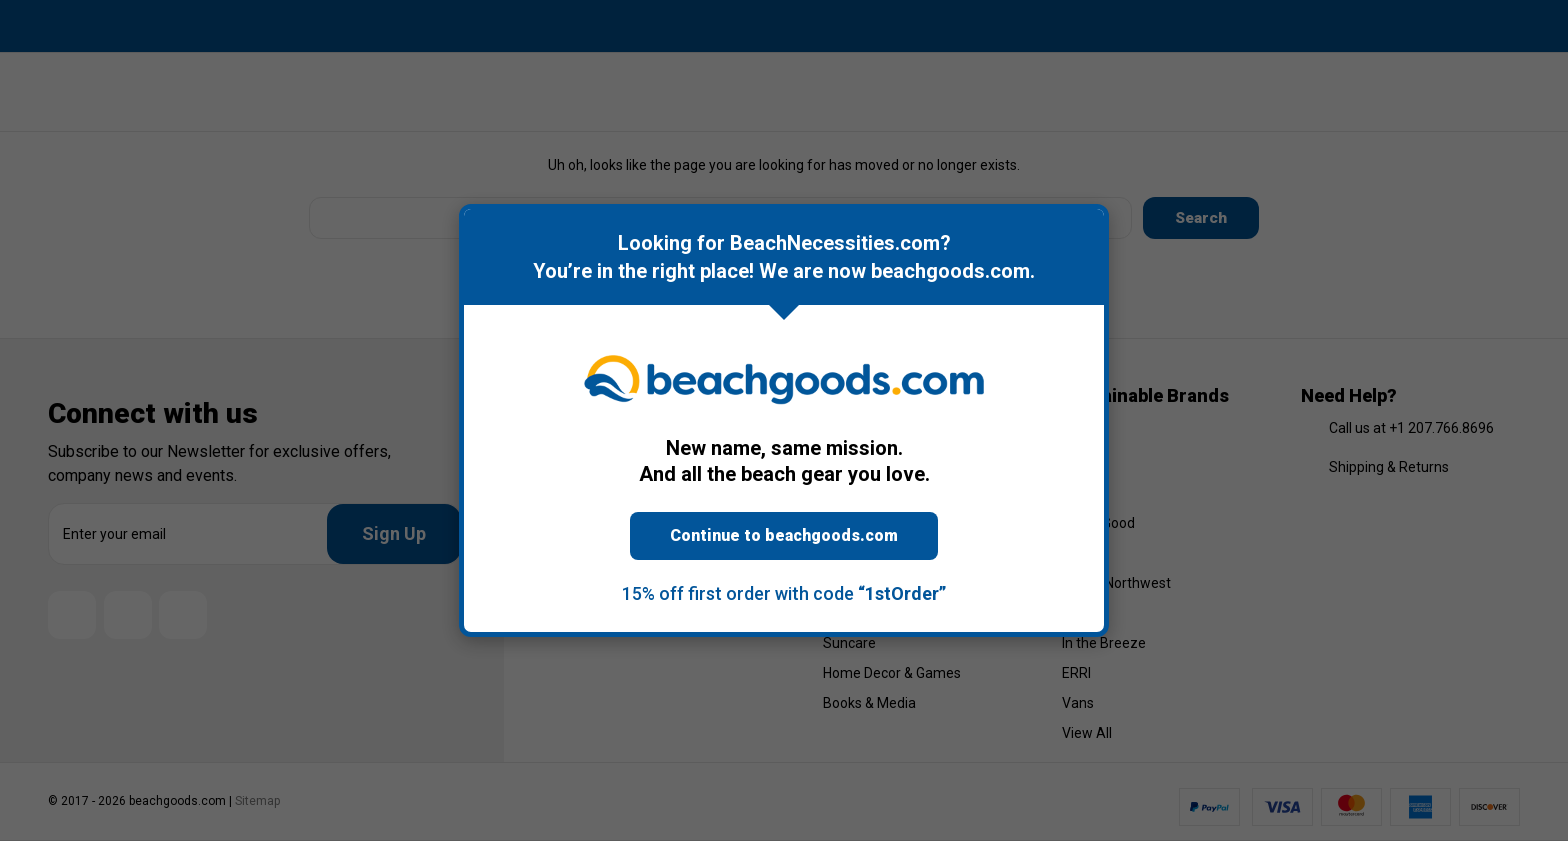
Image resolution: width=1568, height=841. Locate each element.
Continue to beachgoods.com (784, 535)
